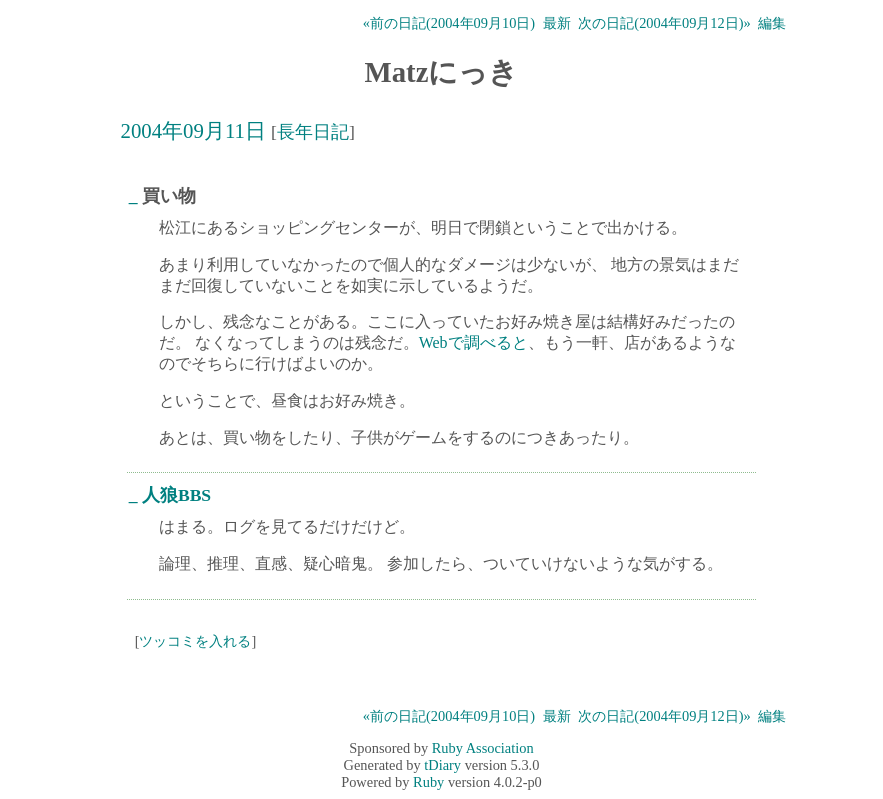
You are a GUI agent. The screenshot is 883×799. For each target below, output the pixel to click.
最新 (557, 23)
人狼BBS (176, 495)
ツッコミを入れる (195, 641)
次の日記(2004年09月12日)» (664, 23)
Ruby (428, 782)
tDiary (442, 765)
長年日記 (313, 132)
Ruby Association (483, 748)
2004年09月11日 (192, 130)
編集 (772, 23)
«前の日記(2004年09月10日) (449, 23)
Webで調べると (473, 342)
